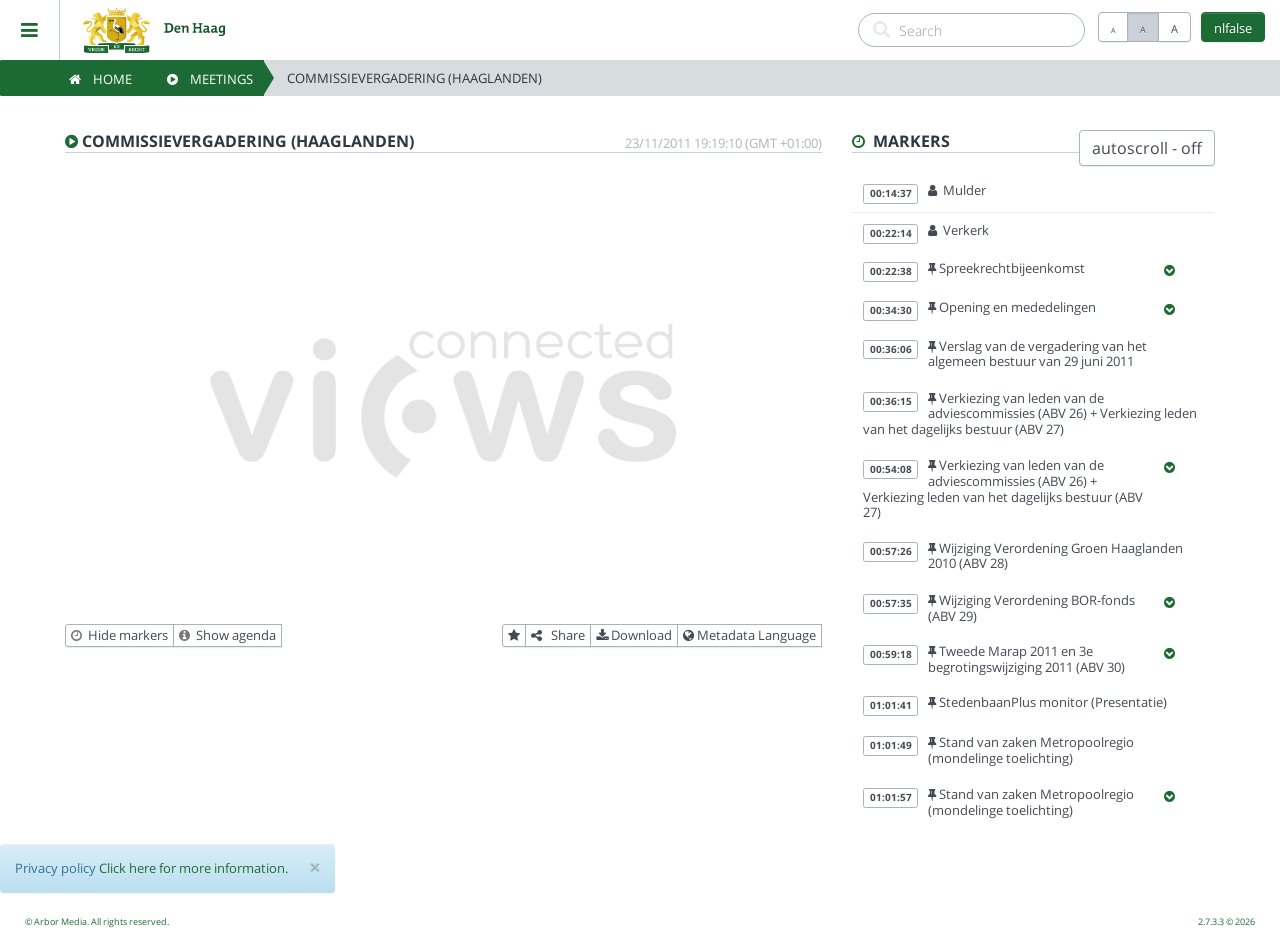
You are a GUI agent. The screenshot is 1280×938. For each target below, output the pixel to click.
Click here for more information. (193, 868)
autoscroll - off (1147, 148)
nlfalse (1233, 28)
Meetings (210, 79)
